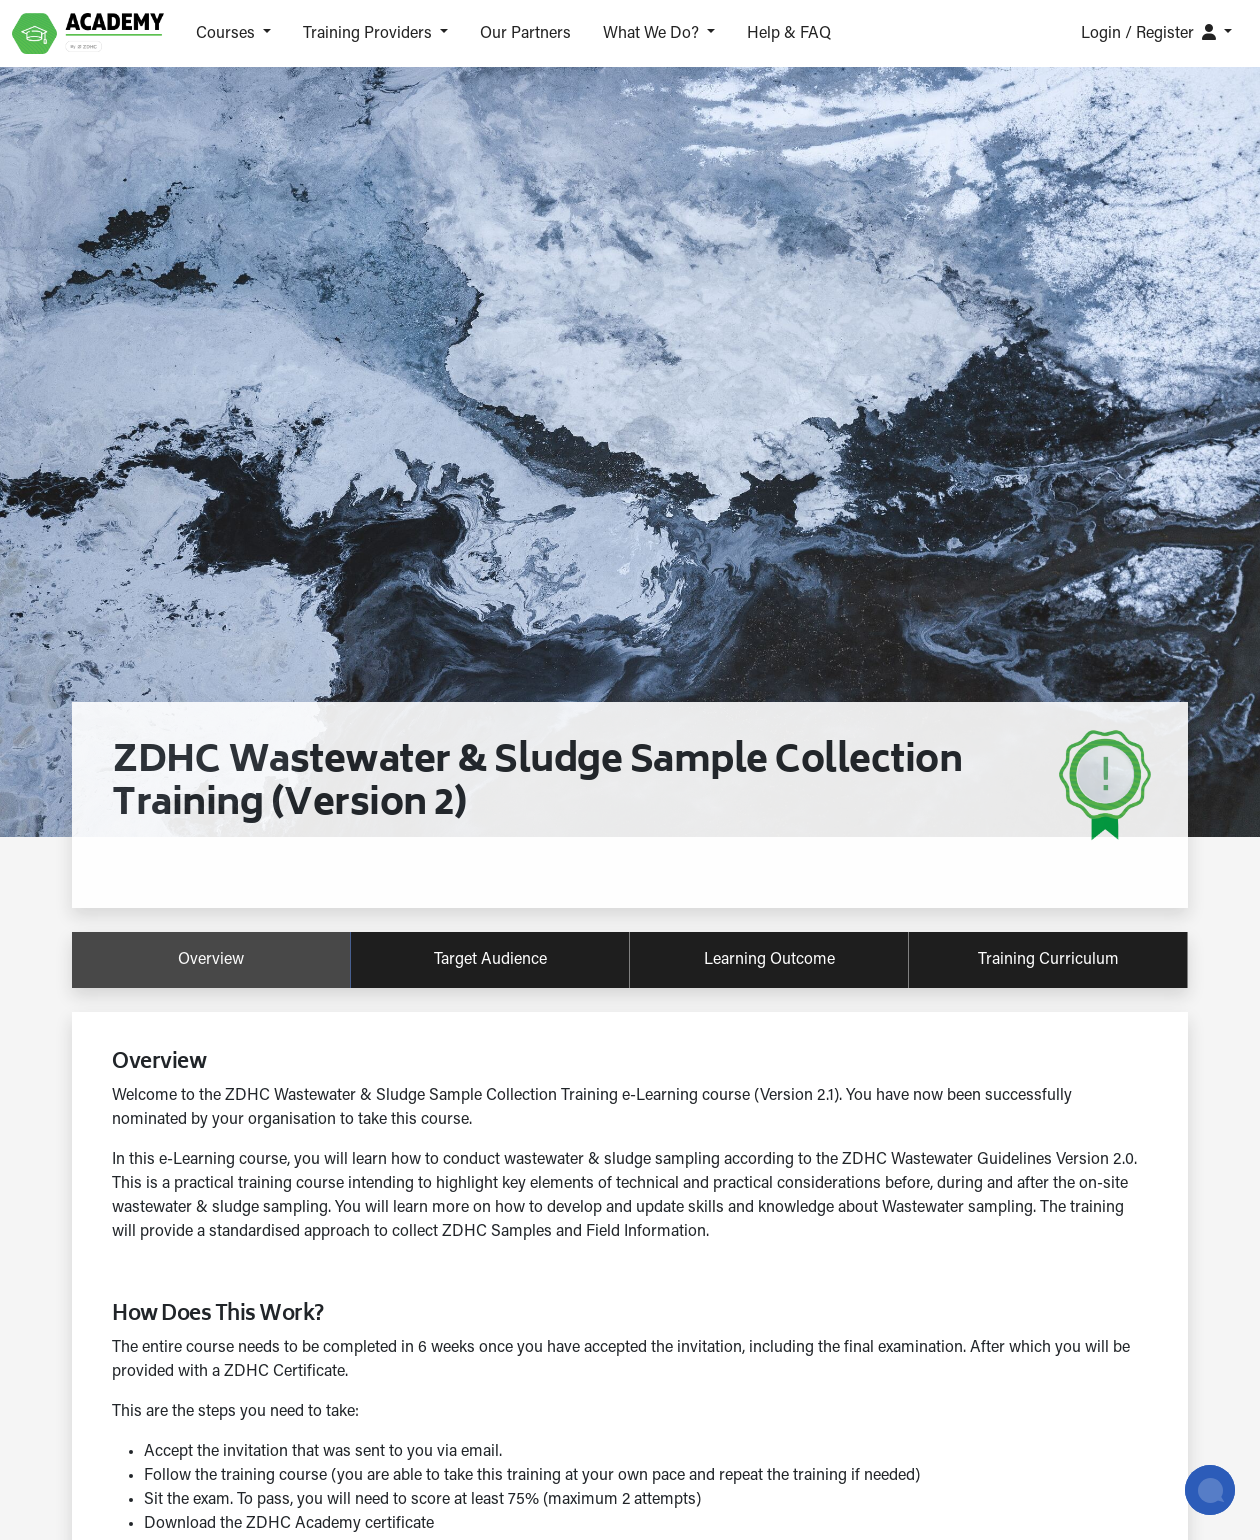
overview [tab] (211, 960)
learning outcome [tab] (769, 960)
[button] (233, 34)
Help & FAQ (789, 34)
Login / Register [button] (1150, 33)
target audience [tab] (490, 960)
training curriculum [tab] (1048, 960)
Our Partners (525, 34)
